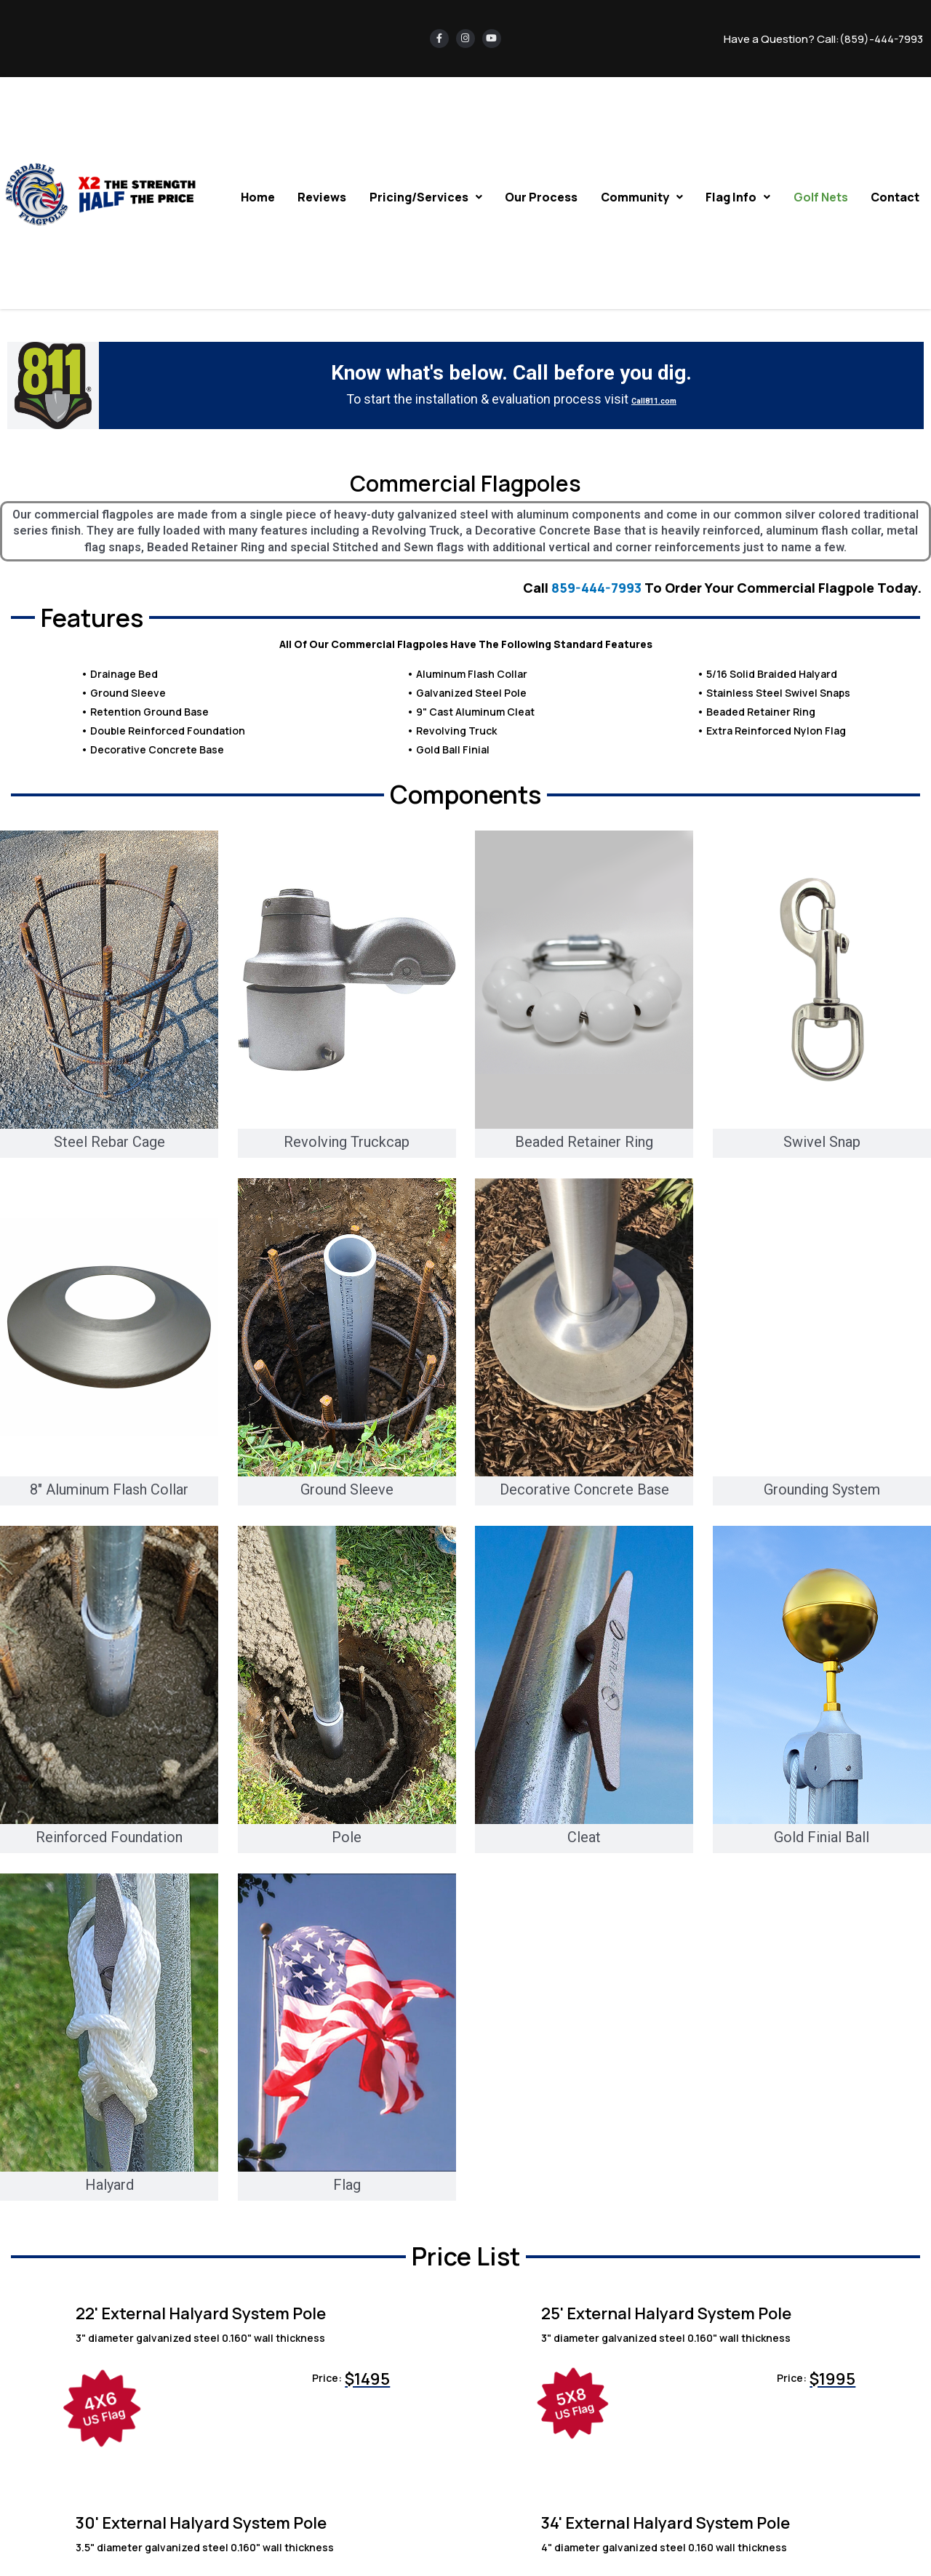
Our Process (546, 196)
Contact (895, 196)
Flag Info (740, 196)
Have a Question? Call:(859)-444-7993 (823, 39)
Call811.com (654, 399)
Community (645, 196)
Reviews (329, 196)
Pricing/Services (431, 196)
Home (266, 196)
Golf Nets (822, 196)
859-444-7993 (596, 587)
